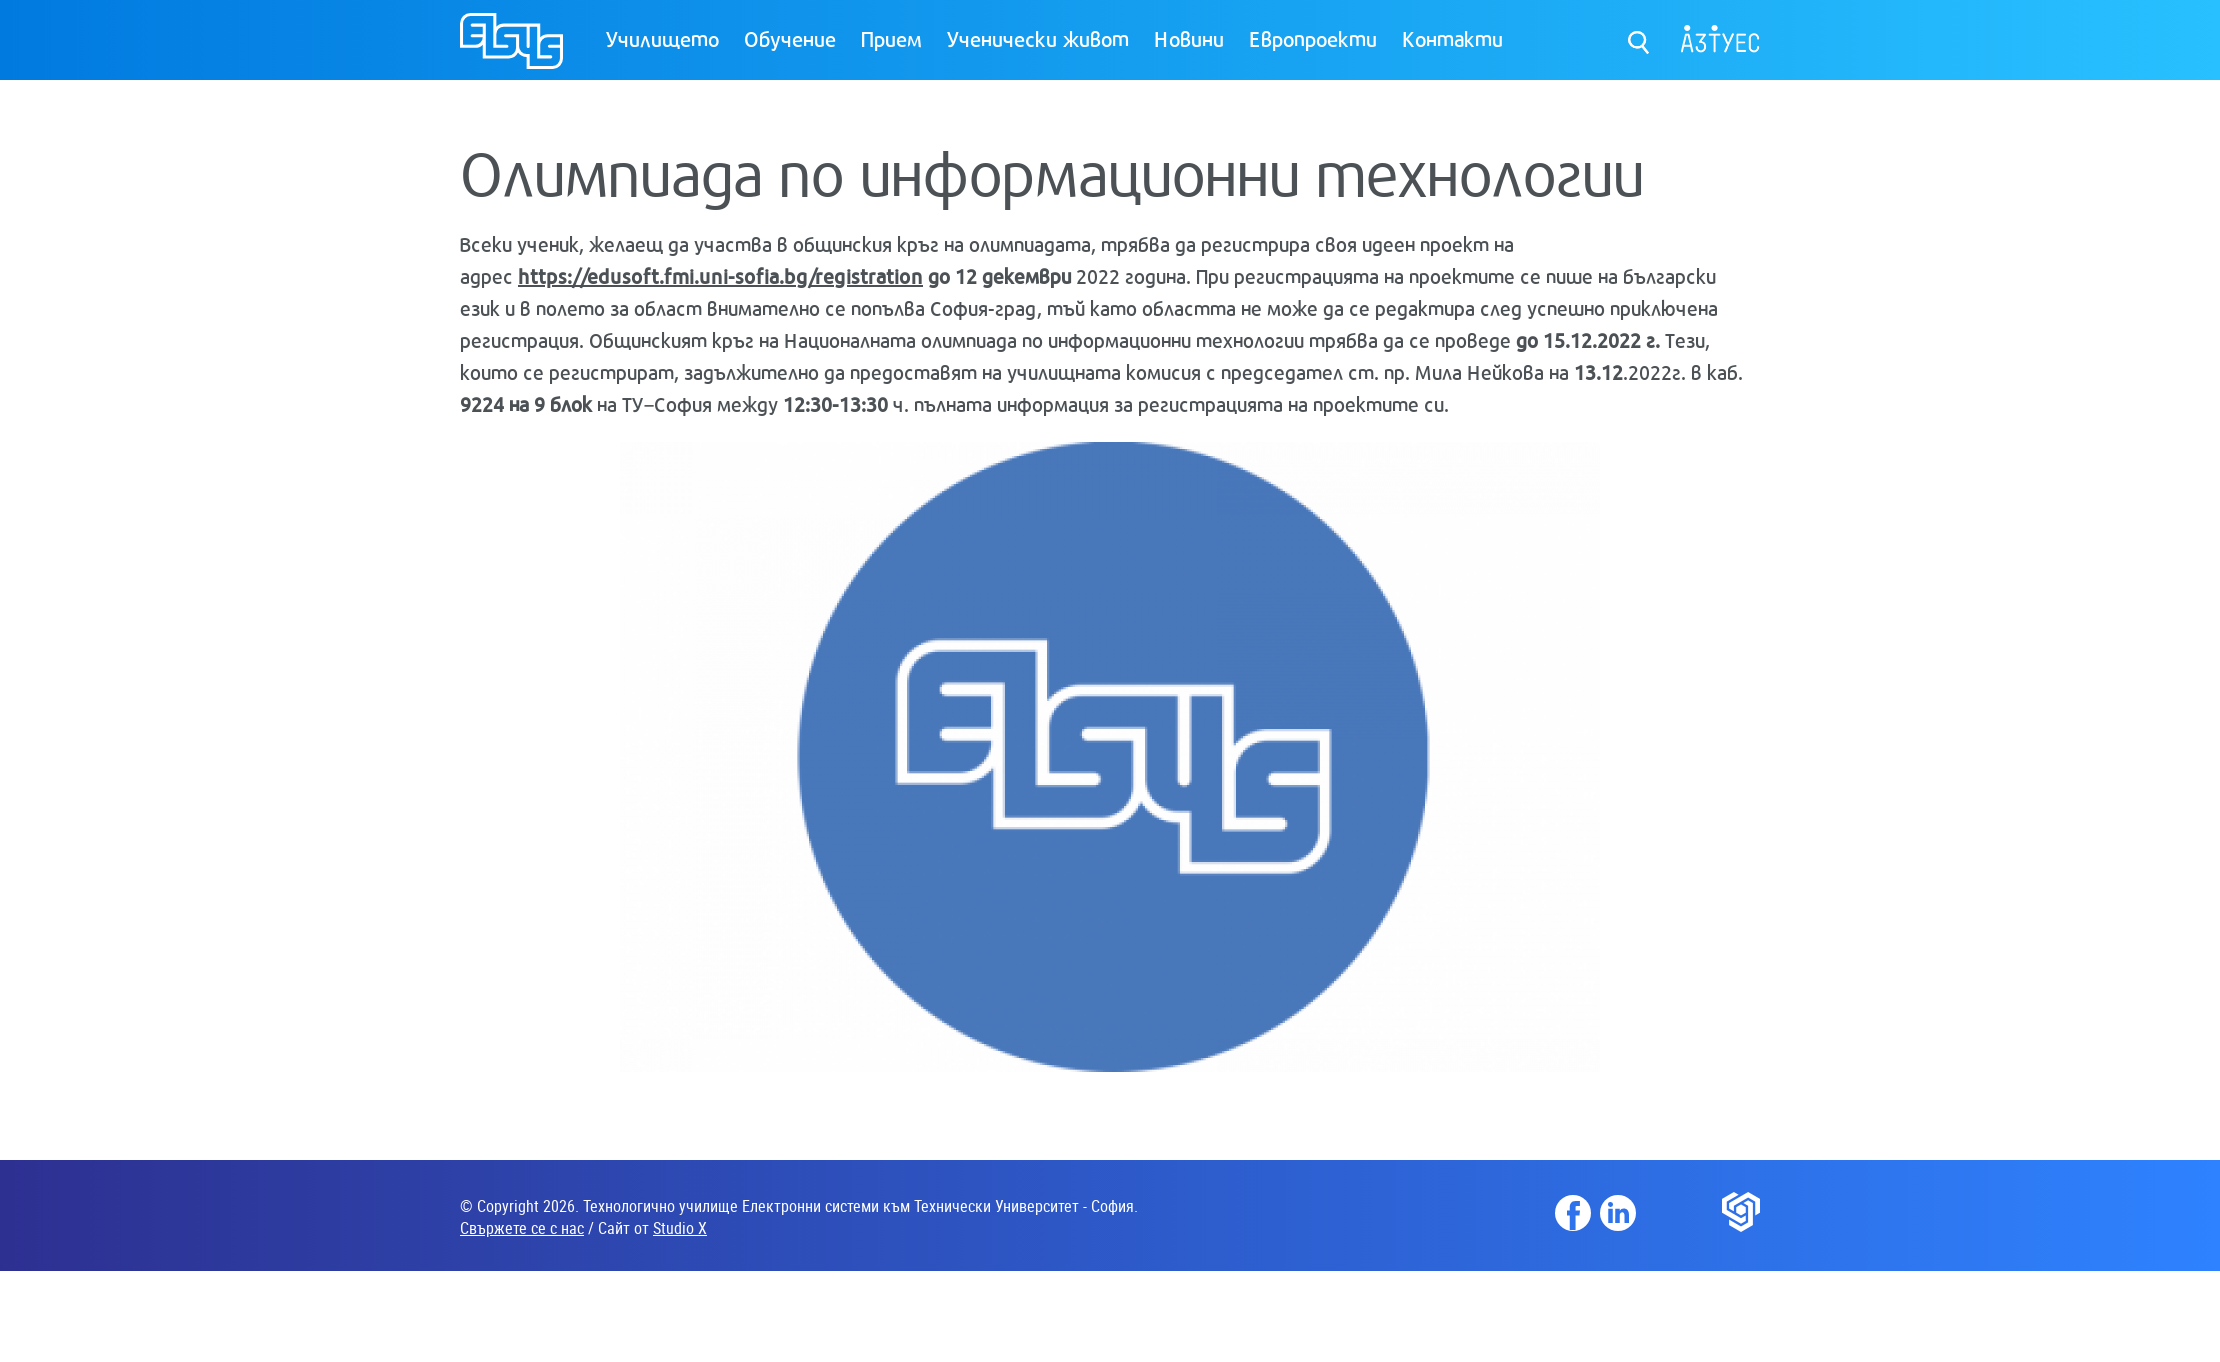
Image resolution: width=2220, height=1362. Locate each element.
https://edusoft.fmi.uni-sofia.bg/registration (720, 276)
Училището (662, 38)
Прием (891, 38)
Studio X (680, 1228)
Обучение (790, 38)
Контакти (1452, 38)
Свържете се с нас (522, 1228)
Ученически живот (1038, 38)
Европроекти (1313, 38)
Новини (1189, 38)
